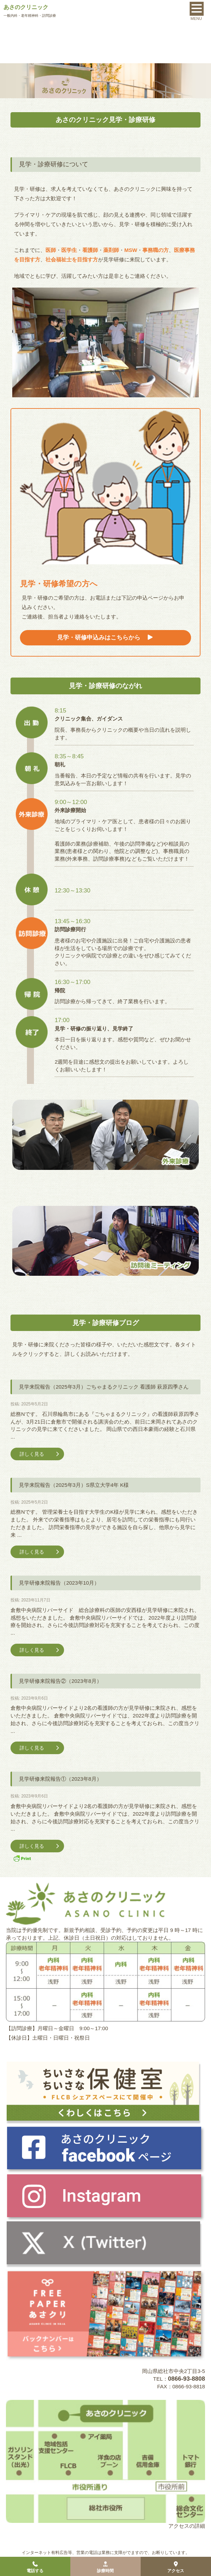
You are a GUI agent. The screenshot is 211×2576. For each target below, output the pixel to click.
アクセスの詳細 (186, 2526)
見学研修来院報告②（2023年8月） (60, 1681)
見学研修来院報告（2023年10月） (59, 1583)
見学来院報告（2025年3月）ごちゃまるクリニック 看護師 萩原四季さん (104, 1387)
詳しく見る (40, 1454)
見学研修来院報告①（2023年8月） (60, 1779)
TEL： (179, 2379)
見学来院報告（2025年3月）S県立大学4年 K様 (74, 1485)
